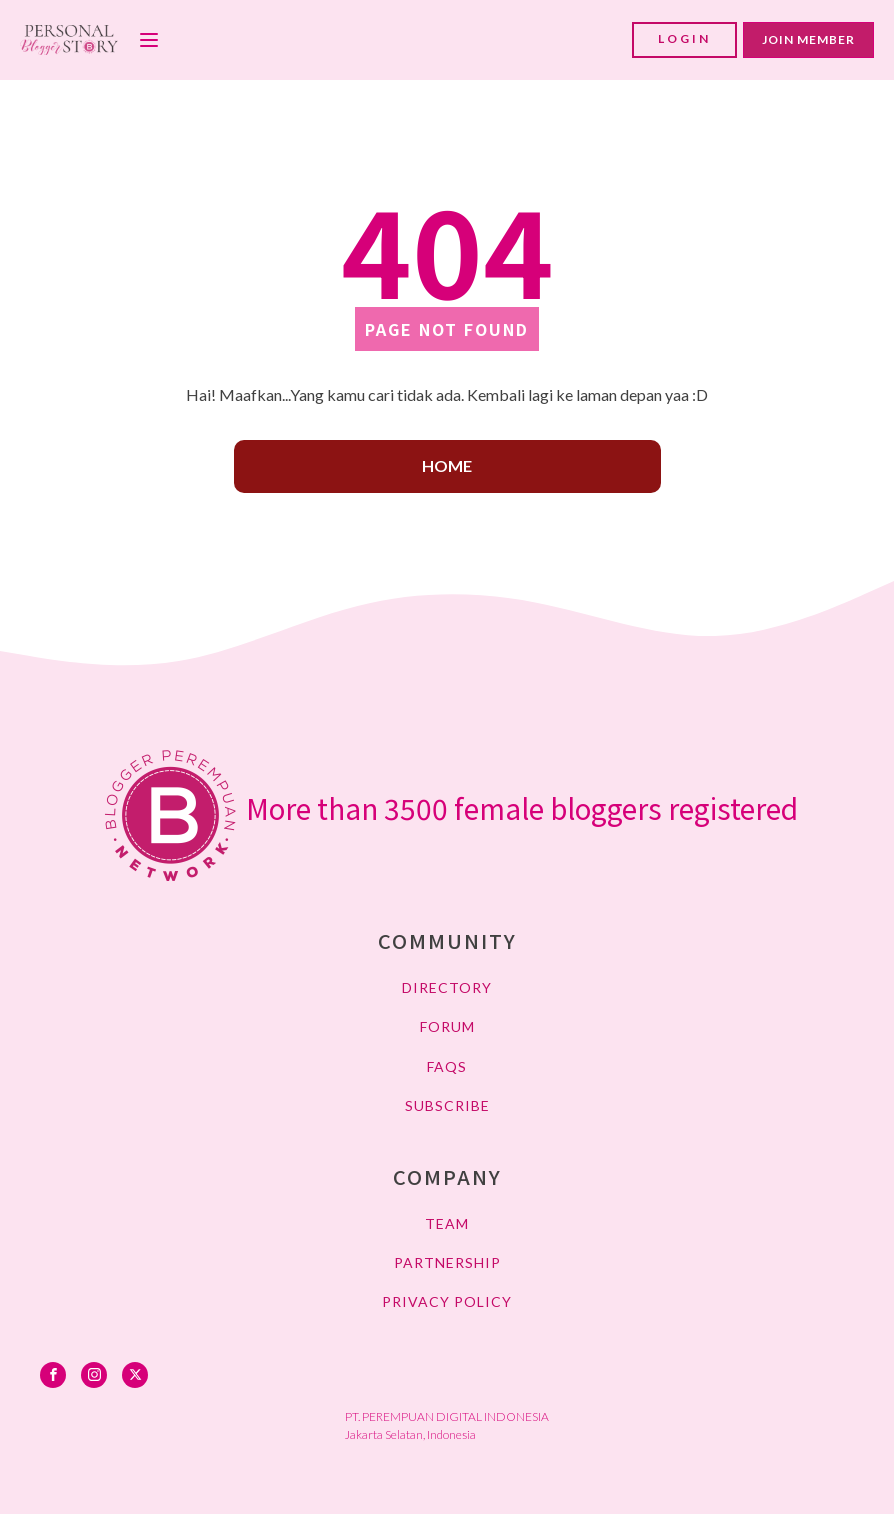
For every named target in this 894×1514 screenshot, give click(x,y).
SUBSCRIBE (447, 1105)
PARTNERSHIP (447, 1262)
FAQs (447, 1066)
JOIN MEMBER (808, 39)
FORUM (447, 1026)
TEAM (447, 1223)
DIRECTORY (447, 987)
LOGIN (684, 38)
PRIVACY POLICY (447, 1301)
